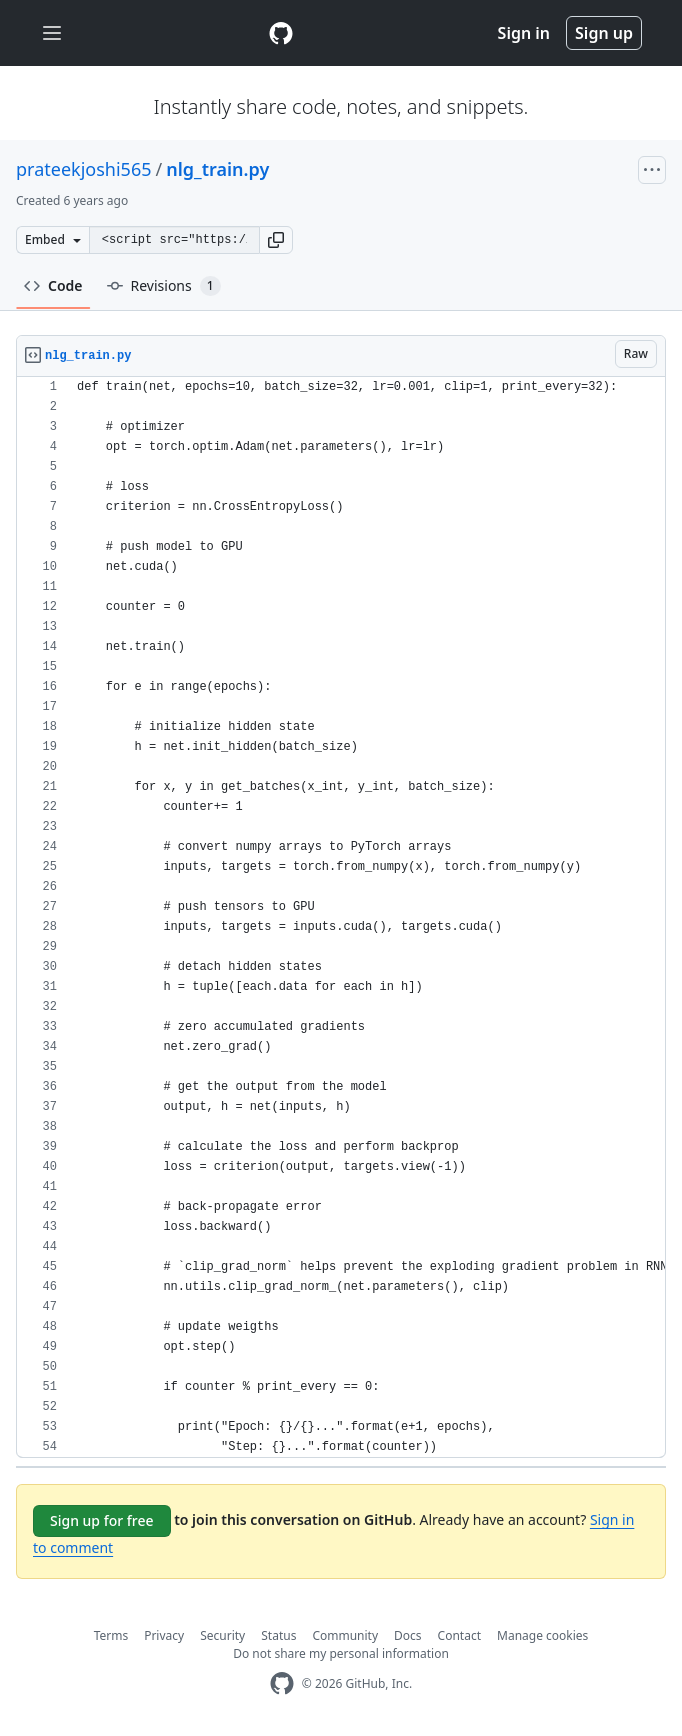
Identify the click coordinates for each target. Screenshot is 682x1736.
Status (278, 1635)
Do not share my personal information (341, 1653)
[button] (276, 240)
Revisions (164, 286)
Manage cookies (542, 1635)
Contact (459, 1635)
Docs (408, 1635)
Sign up (604, 33)
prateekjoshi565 (83, 169)
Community (345, 1635)
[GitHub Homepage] (282, 1683)
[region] (341, 917)
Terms (111, 1635)
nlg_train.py (217, 169)
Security (222, 1635)
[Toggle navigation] (52, 33)
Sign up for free (102, 1520)
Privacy (164, 1635)
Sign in (524, 33)
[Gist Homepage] (281, 33)
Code (53, 285)
